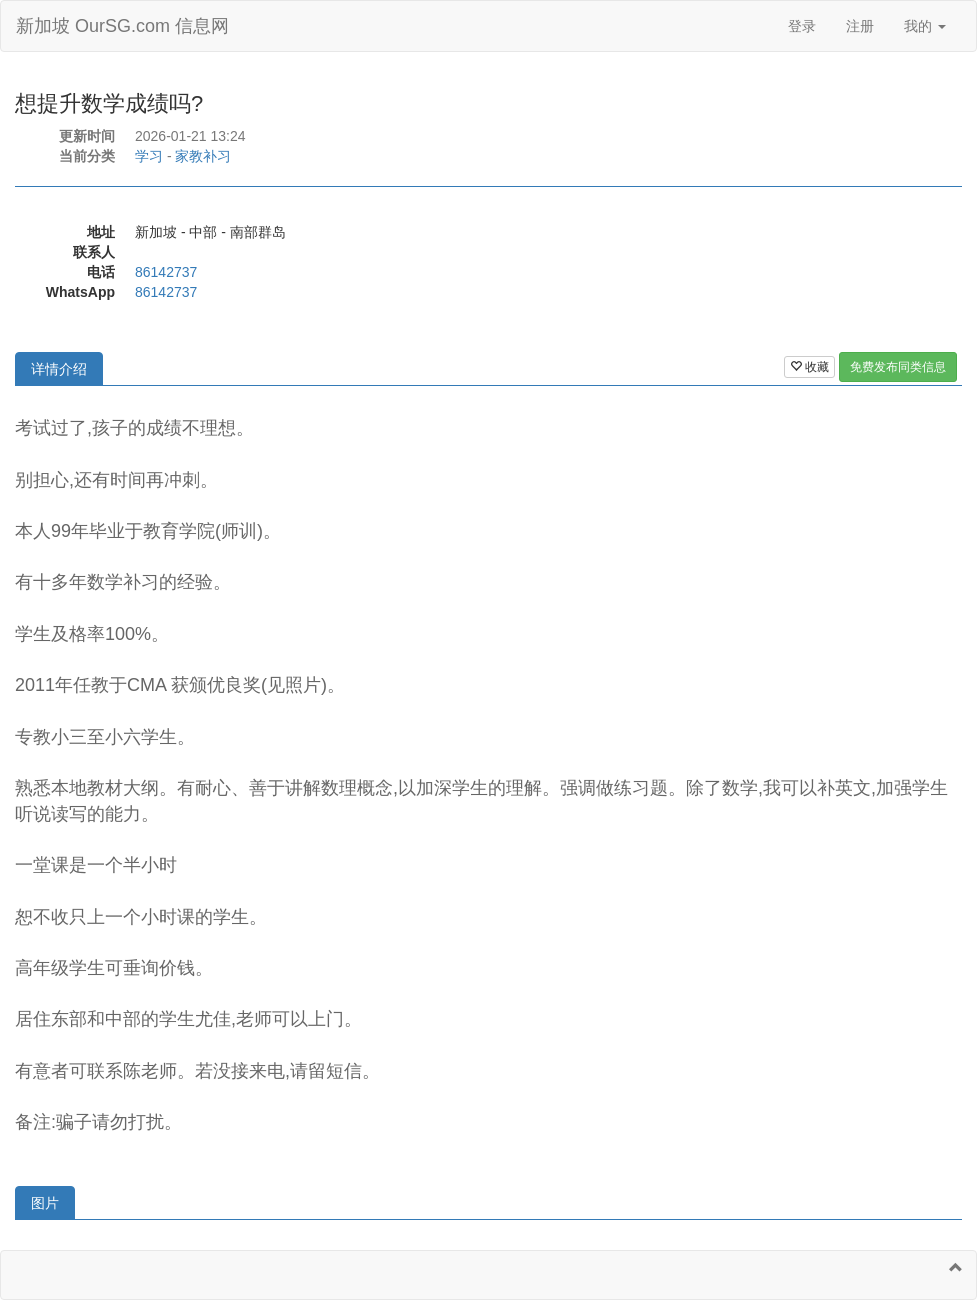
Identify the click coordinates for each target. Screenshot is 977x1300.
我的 (925, 26)
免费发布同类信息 (898, 367)
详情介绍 (59, 369)
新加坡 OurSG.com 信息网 (122, 26)
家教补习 (203, 156)
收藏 (809, 367)
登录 (802, 26)
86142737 (166, 272)
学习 (149, 156)
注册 (860, 26)
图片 (45, 1203)
